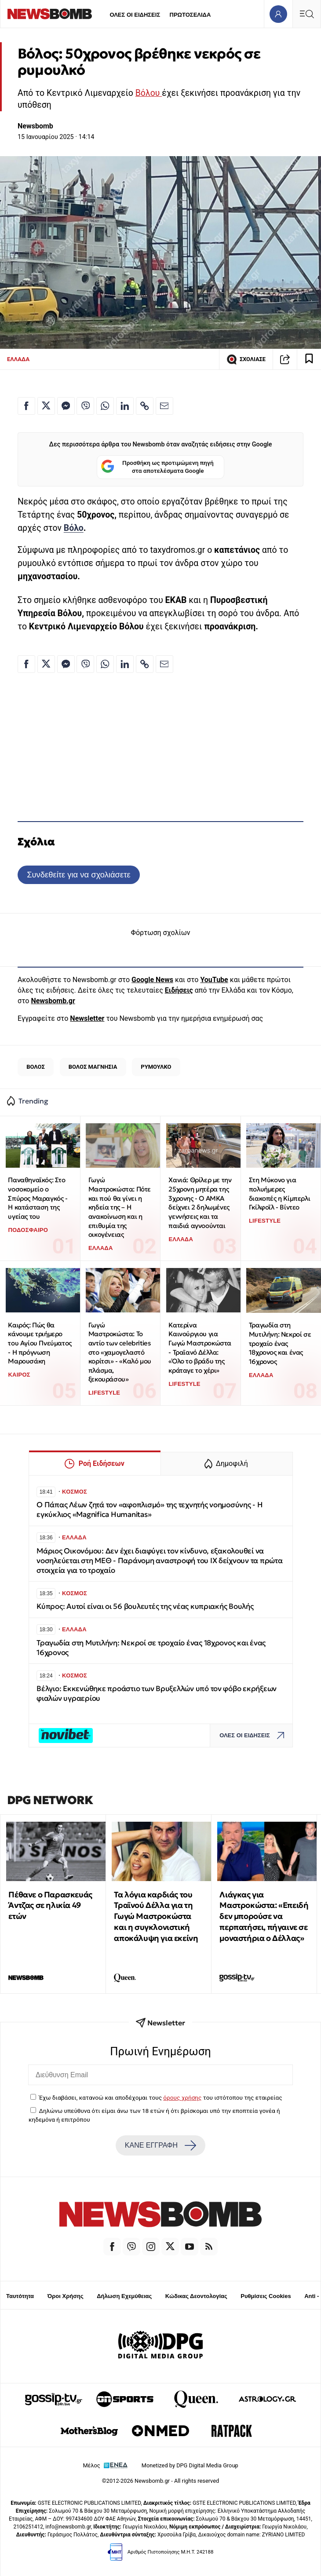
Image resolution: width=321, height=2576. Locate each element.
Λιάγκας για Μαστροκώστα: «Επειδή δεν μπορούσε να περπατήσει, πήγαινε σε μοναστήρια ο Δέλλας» (263, 1916)
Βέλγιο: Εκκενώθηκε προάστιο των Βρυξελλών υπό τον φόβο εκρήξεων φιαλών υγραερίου (156, 1693)
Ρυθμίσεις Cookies (266, 2296)
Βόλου (148, 93)
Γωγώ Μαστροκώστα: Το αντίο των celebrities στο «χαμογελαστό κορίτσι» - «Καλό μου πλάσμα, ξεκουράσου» (119, 1352)
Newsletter (87, 1018)
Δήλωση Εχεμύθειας (124, 2296)
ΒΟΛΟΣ (35, 1066)
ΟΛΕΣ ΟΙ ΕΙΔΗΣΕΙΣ (134, 14)
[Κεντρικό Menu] (306, 14)
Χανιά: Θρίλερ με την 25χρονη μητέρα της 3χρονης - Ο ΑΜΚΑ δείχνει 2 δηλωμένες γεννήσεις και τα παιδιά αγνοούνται (199, 1202)
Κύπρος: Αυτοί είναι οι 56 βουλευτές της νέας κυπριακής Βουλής (145, 1606)
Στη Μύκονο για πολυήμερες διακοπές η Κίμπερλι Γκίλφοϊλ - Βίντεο (279, 1193)
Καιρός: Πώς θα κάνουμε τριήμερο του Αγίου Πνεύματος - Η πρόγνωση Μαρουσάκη (39, 1343)
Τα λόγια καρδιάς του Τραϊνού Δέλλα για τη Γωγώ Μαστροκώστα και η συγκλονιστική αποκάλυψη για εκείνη (156, 1916)
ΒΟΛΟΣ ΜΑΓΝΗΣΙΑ (93, 1066)
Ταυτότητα (20, 2296)
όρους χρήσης (182, 2097)
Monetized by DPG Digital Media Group (190, 2465)
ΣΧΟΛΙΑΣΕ (246, 359)
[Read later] (309, 359)
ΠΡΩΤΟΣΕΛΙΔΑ (190, 14)
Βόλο (74, 528)
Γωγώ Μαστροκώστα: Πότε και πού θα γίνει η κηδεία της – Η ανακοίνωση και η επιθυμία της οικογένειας (119, 1207)
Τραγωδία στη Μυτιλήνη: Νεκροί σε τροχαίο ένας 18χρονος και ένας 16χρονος (280, 1343)
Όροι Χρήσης (65, 2296)
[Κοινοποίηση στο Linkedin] (125, 406)
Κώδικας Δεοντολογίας (196, 2296)
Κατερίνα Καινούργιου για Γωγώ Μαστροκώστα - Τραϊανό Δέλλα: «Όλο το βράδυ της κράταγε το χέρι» (199, 1347)
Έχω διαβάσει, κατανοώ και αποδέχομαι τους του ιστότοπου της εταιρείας (160, 2097)
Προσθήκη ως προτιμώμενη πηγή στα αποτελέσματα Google (157, 467)
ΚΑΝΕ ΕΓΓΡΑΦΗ (160, 2145)
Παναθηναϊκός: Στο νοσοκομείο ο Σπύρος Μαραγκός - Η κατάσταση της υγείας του (37, 1198)
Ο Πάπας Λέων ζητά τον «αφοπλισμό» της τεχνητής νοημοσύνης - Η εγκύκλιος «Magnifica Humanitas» (149, 1509)
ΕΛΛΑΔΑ (18, 359)
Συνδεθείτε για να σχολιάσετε (78, 874)
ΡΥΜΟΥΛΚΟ (156, 1066)
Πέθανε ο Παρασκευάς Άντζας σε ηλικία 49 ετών (50, 1905)
